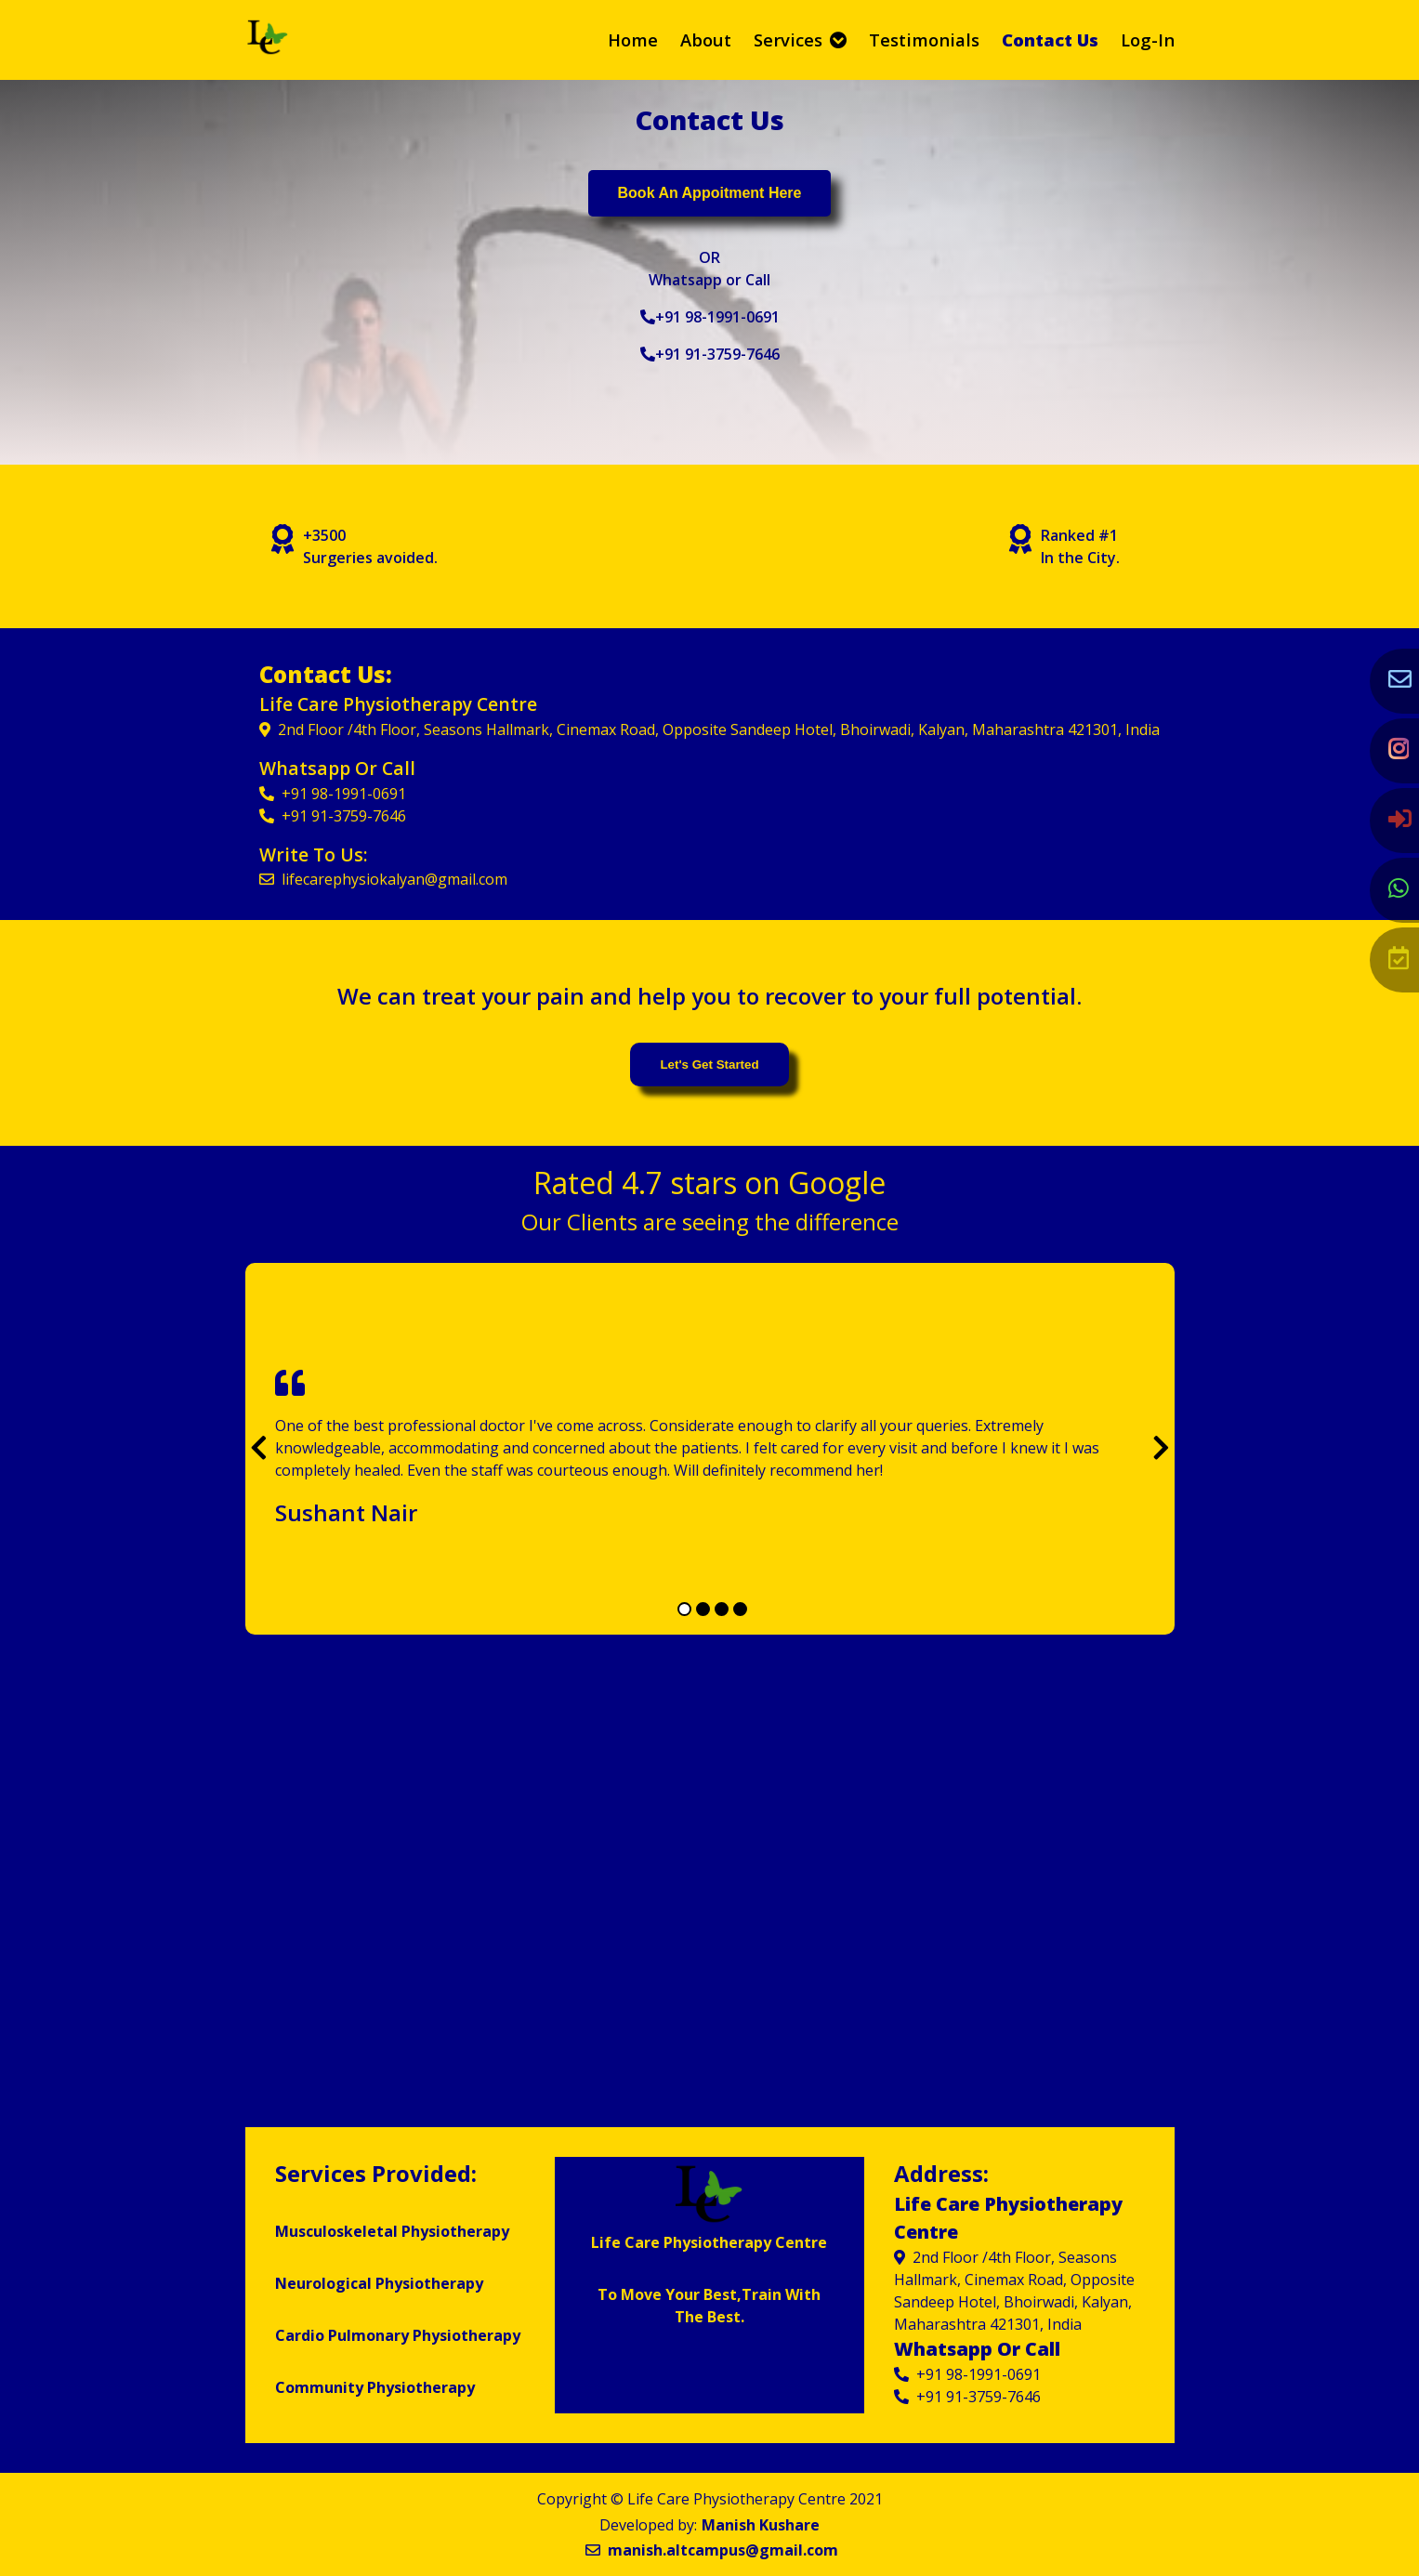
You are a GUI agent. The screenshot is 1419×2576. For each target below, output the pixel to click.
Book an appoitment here (710, 193)
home (633, 39)
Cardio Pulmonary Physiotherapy (397, 2335)
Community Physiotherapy (375, 2387)
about (705, 39)
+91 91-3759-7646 (710, 354)
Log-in (1148, 39)
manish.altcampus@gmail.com (711, 2550)
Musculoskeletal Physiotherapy (392, 2231)
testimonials (924, 39)
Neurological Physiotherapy (379, 2283)
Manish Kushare (761, 2525)
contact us (1050, 39)
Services (800, 39)
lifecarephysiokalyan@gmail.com (383, 879)
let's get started (709, 1064)
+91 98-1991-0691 (710, 317)
